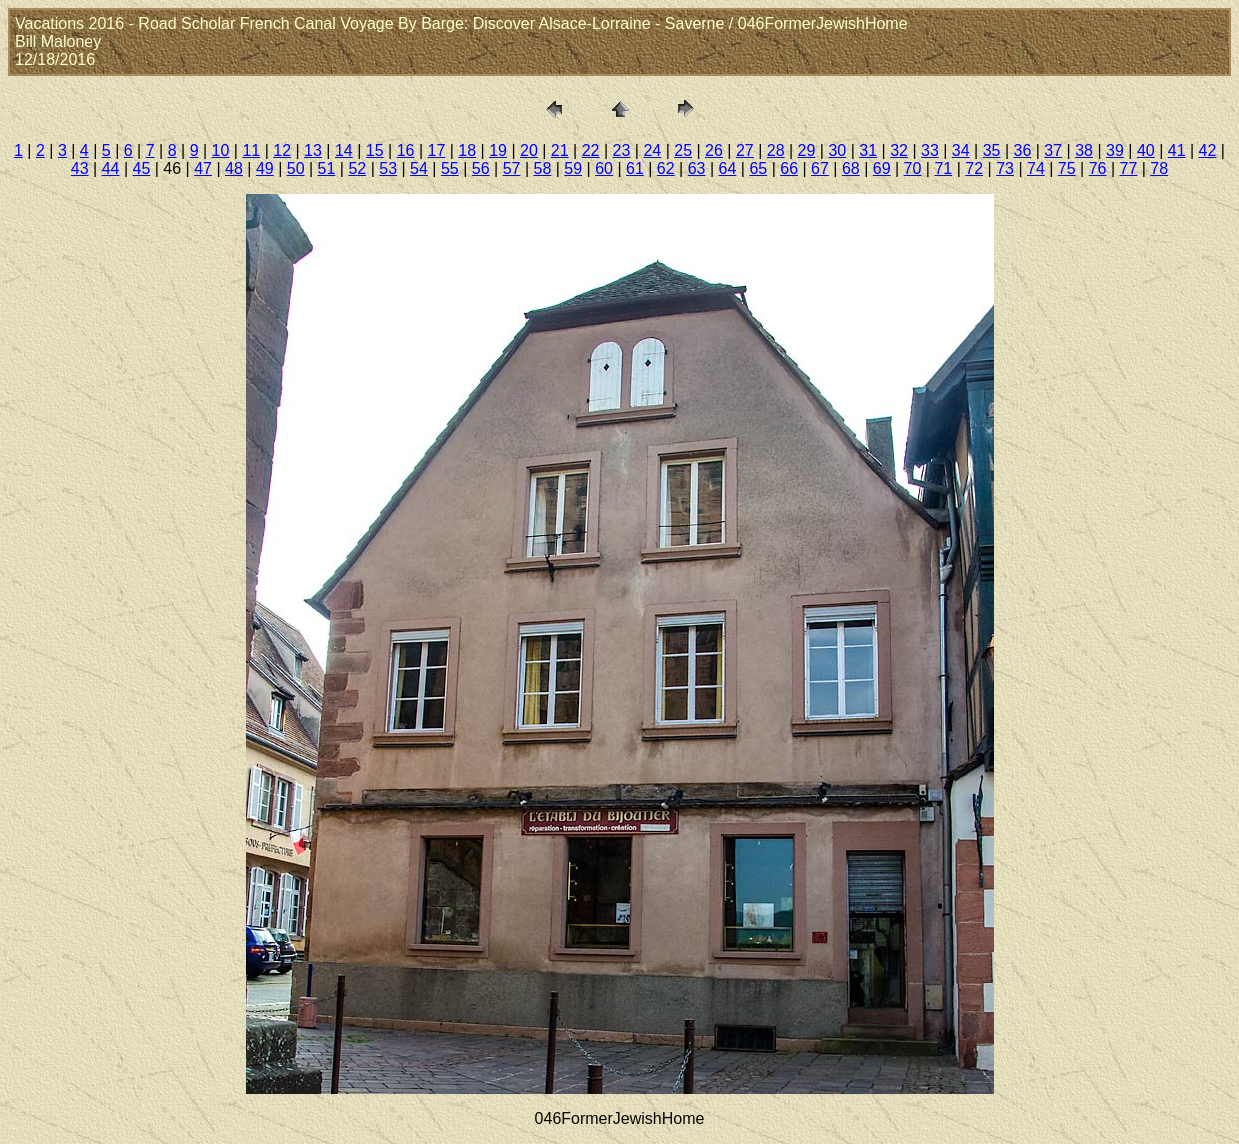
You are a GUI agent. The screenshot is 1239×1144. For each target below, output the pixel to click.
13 (313, 150)
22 (591, 150)
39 (1115, 150)
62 (666, 168)
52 (357, 168)
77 (1129, 168)
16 (406, 150)
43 (80, 168)
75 (1067, 168)
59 (573, 168)
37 (1053, 150)
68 (851, 168)
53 (388, 168)
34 (961, 150)
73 (1005, 168)
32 (899, 150)
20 (529, 150)
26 (714, 150)
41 (1177, 150)
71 (943, 168)
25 (683, 150)
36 (1023, 150)
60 (604, 168)
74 (1036, 168)
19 (498, 150)
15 (375, 150)
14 (344, 150)
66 (789, 168)
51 (327, 168)
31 (868, 150)
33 (930, 150)
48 (234, 168)
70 (913, 168)
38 (1084, 150)
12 (282, 150)
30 (837, 150)
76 (1098, 168)
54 (419, 168)
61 (635, 168)
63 (697, 168)
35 (992, 150)
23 (622, 150)
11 (251, 150)
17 (436, 150)
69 (882, 168)
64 (728, 168)
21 (560, 150)
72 (974, 168)
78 (1159, 168)
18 (467, 150)
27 (745, 150)
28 (776, 150)
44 (111, 168)
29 (807, 150)
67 (820, 168)
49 (265, 168)
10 (221, 150)
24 (652, 150)
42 (1208, 150)
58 (542, 168)
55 (450, 168)
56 (481, 168)
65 (758, 168)
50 (296, 168)
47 (203, 168)
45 (142, 168)
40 (1146, 150)
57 (512, 168)
